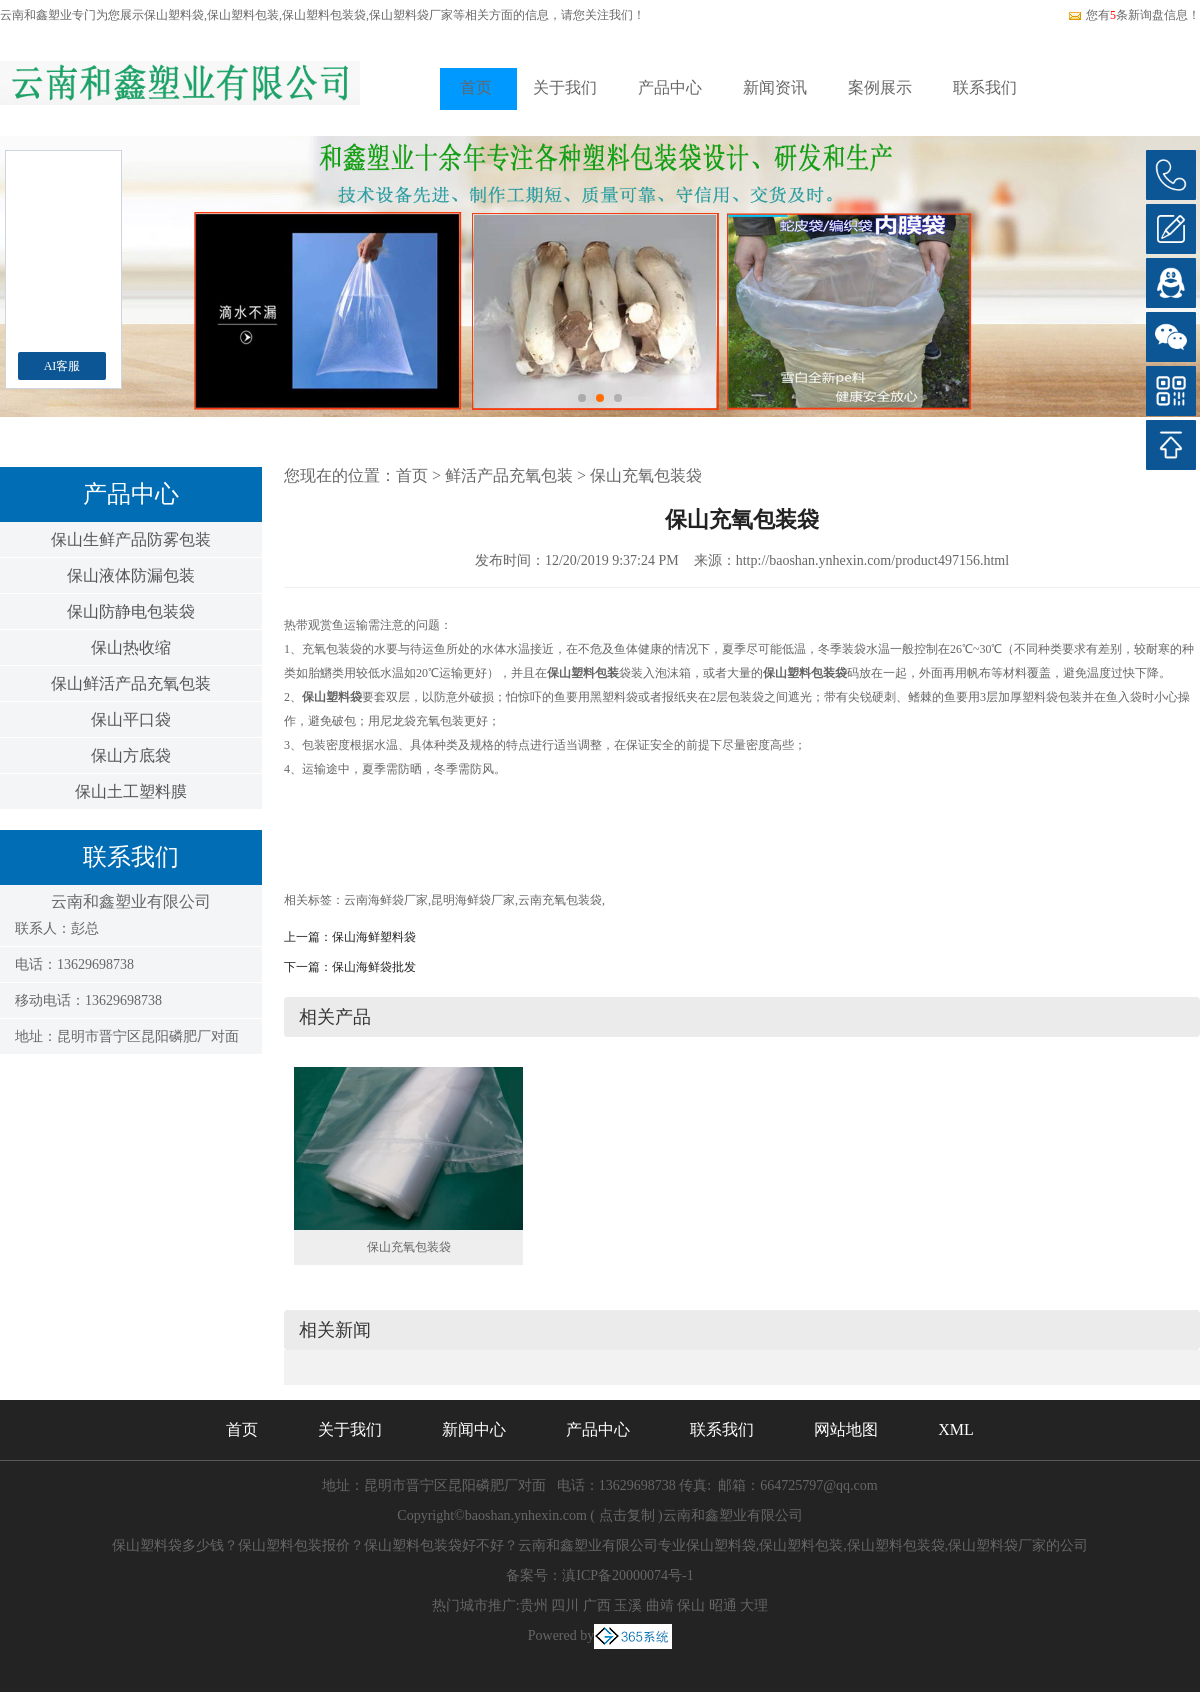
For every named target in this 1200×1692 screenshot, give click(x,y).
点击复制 (627, 1515)
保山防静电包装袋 (131, 611)
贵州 (534, 1605)
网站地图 (846, 1429)
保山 (691, 1605)
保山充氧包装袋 (646, 475)
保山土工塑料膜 (131, 791)
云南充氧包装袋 (560, 900)
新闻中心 (474, 1429)
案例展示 (880, 87)
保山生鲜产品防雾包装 (131, 539)
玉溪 (628, 1605)
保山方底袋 (131, 755)
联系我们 (985, 87)
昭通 (723, 1605)
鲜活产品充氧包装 (509, 475)
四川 (565, 1605)
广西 (597, 1605)
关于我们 (565, 87)
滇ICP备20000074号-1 (627, 1575)
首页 (476, 87)
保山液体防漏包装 (131, 575)
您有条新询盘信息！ (1133, 15)
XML (956, 1429)
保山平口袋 (131, 719)
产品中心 (670, 87)
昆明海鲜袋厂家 (473, 900)
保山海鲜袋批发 (374, 967)
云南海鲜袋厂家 (386, 900)
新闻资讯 (775, 87)
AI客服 (62, 366)
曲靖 (660, 1605)
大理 (754, 1605)
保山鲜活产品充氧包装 (131, 683)
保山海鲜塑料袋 (374, 937)
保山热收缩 (131, 647)
